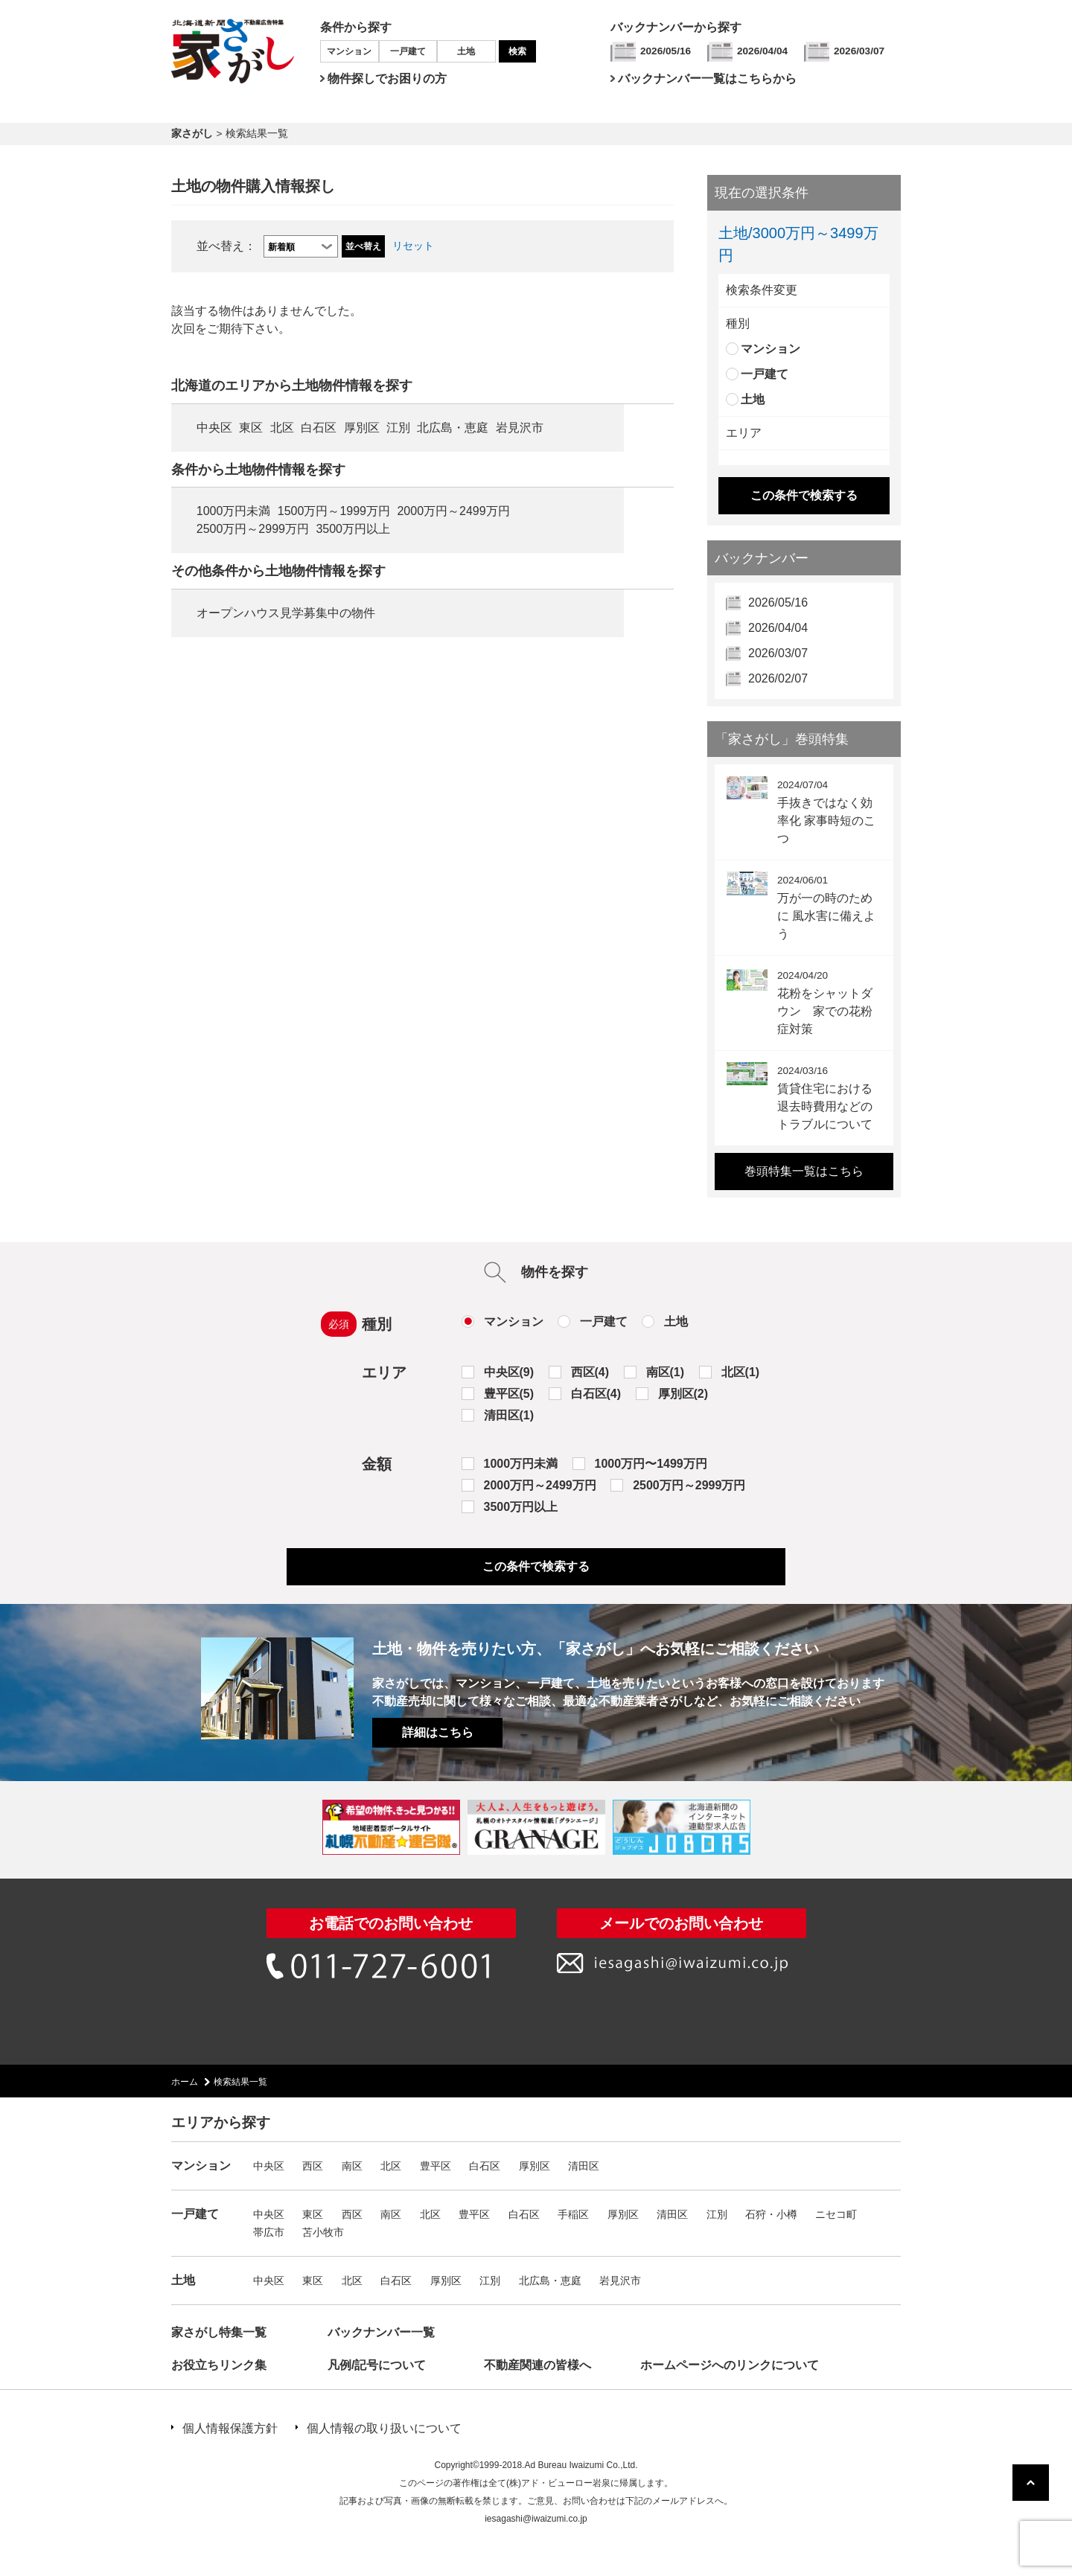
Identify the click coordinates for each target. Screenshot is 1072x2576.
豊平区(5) (509, 1393)
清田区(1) (509, 1415)
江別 (398, 427)
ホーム (184, 2082)
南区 (352, 2166)
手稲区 (573, 2214)
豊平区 (435, 2166)
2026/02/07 (778, 678)
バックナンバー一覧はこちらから (707, 78)
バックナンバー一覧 (381, 2332)
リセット (413, 246)
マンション (349, 51)
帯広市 (268, 2232)
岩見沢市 (519, 427)
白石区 (318, 427)
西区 (312, 2166)
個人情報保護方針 (230, 2428)
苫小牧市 (323, 2232)
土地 (466, 51)
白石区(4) (596, 1393)
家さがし (192, 133)
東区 (251, 427)
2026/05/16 (665, 51)
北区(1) (740, 1372)
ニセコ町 (836, 2214)
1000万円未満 (234, 511)
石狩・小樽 (771, 2214)
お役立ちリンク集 (219, 2365)
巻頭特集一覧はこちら (804, 1171)
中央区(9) (509, 1372)
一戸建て (408, 51)
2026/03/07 (859, 51)
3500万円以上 (353, 528)
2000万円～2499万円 (453, 511)
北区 (282, 427)
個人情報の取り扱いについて (384, 2428)
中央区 (214, 427)
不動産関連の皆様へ (537, 2365)
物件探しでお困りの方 (387, 78)
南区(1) (665, 1372)
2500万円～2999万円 (253, 528)
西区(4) (590, 1372)
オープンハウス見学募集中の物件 (286, 613)
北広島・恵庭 (452, 427)
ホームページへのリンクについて (729, 2365)
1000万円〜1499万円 (651, 1463)
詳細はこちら (437, 1732)
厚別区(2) (683, 1393)
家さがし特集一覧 (219, 2332)
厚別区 (362, 427)
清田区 (583, 2166)
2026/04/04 (762, 51)
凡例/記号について (377, 2365)
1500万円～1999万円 (334, 511)
